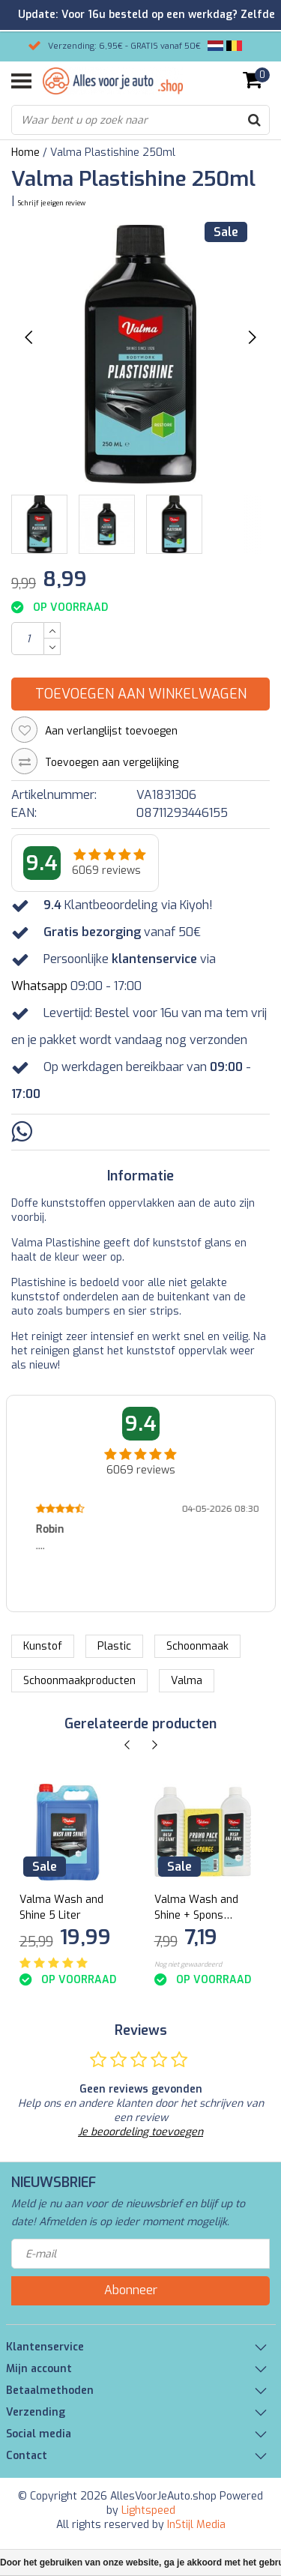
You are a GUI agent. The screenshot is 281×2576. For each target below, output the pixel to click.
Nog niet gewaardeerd (188, 1964)
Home (25, 152)
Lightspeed (148, 2510)
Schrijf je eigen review (51, 203)
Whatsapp (39, 986)
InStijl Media (196, 2525)
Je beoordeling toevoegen (140, 2132)
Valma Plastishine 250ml (112, 152)
